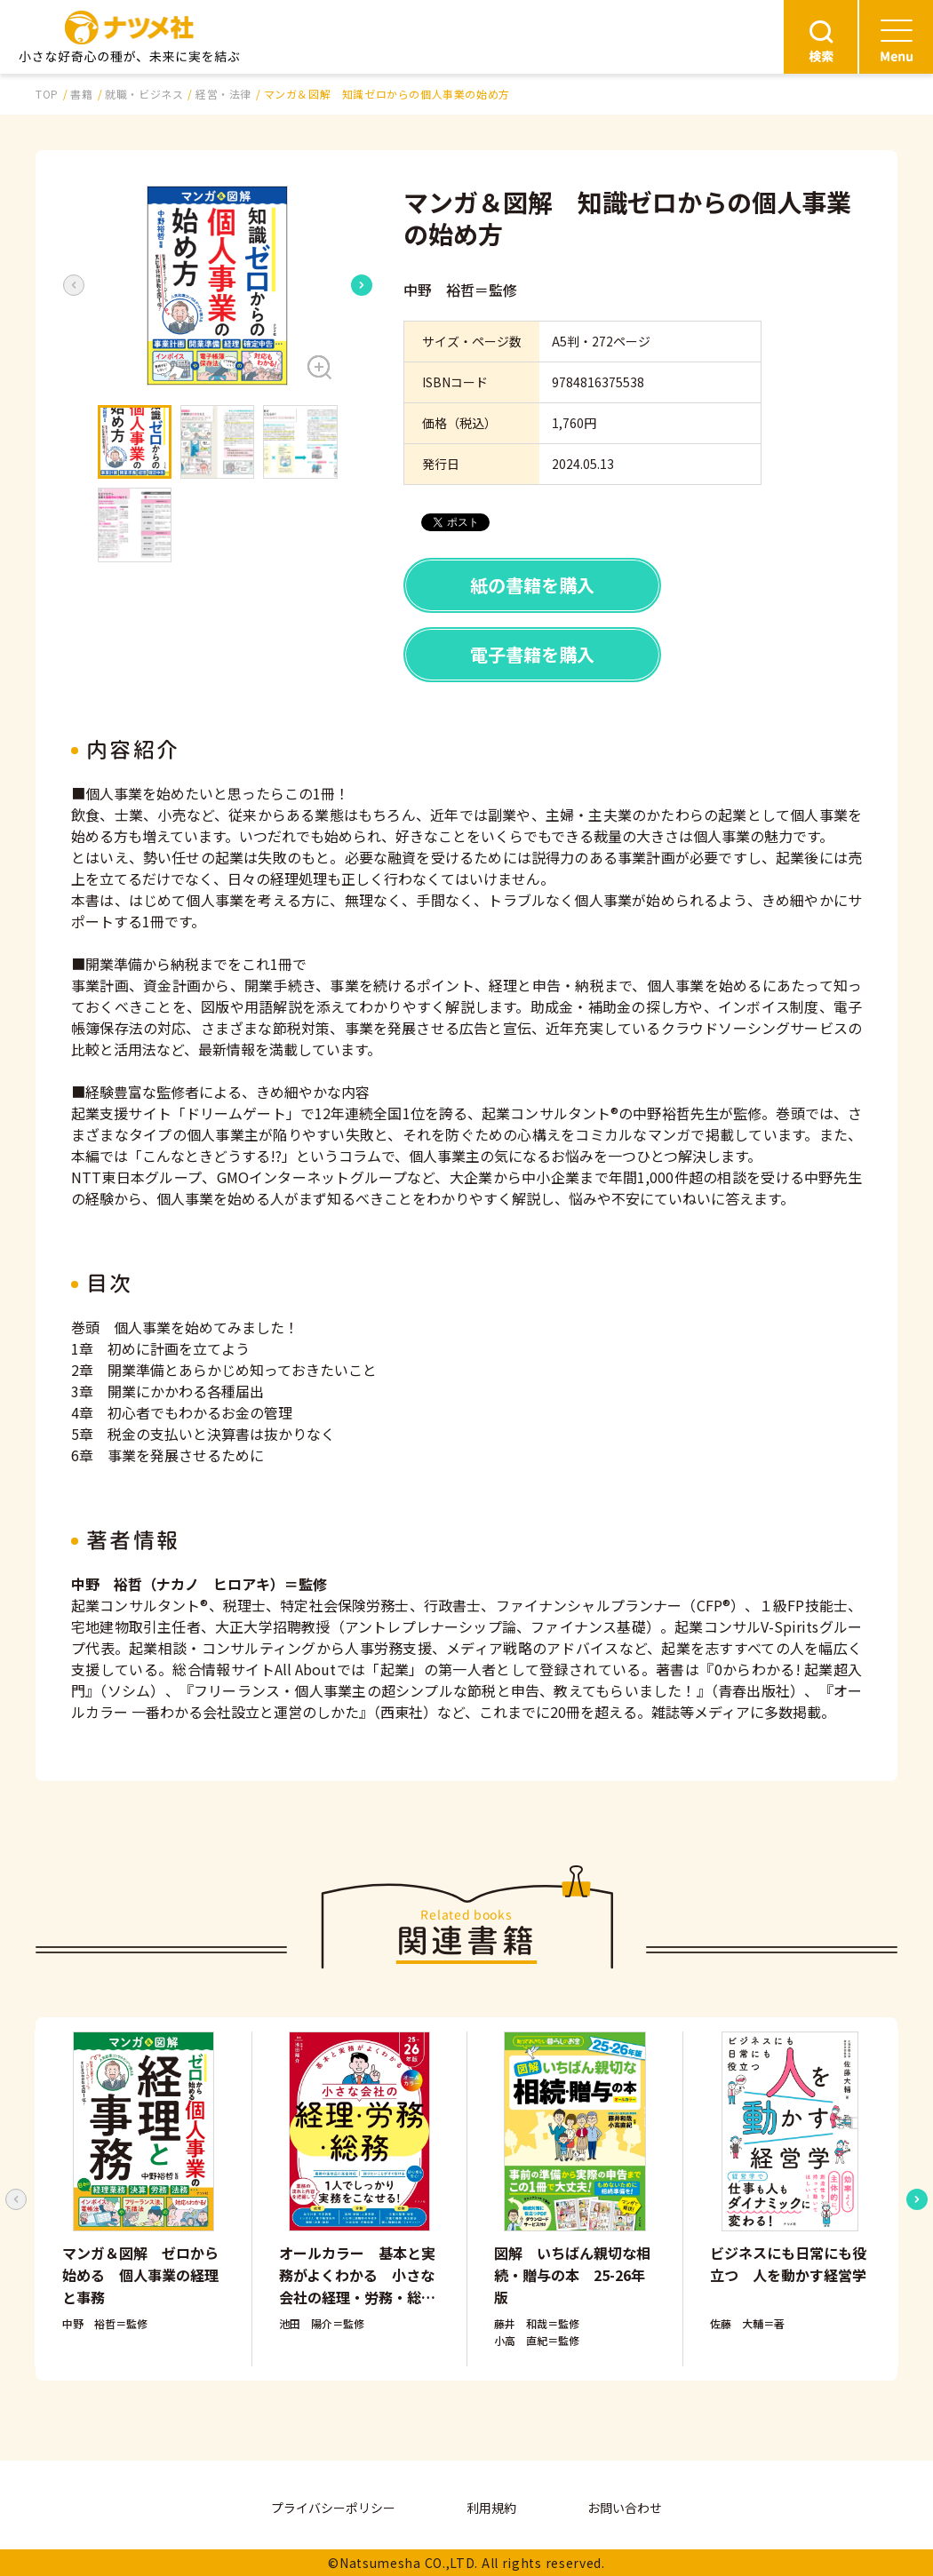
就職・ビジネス (144, 93)
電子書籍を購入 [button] (532, 654)
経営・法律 (223, 93)
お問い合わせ (624, 2507)
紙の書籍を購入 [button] (532, 585)
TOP (47, 93)
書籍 (81, 93)
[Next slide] (361, 285)
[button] (218, 286)
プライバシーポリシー (333, 2507)
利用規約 (491, 2507)
